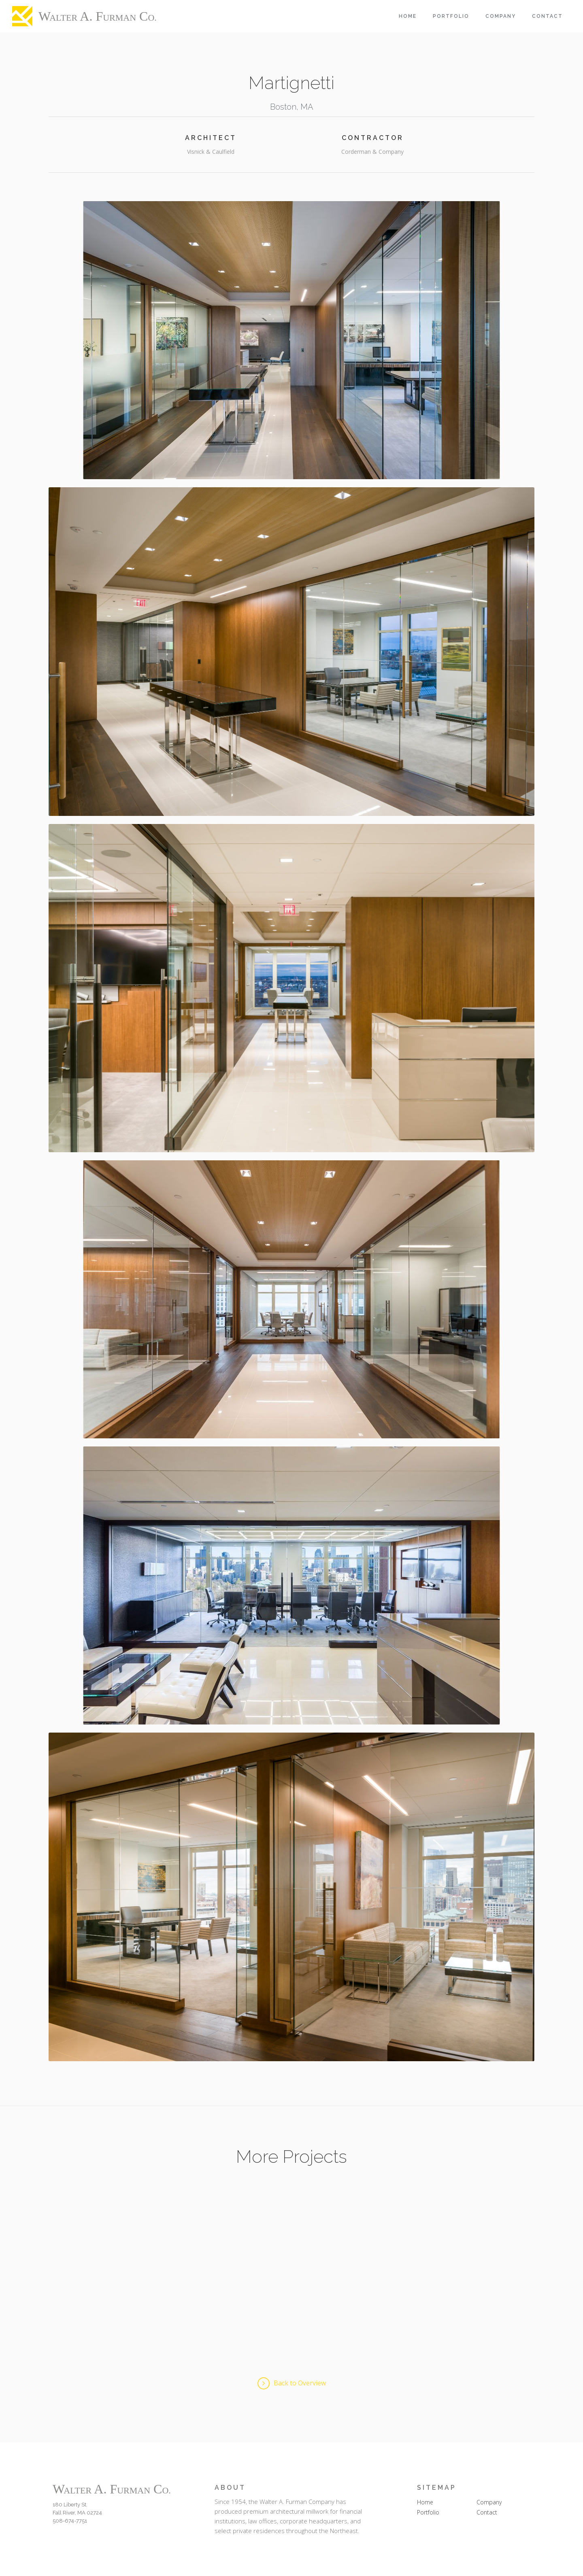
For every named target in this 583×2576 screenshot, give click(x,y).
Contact (547, 16)
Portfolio (451, 16)
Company (500, 16)
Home (408, 16)
